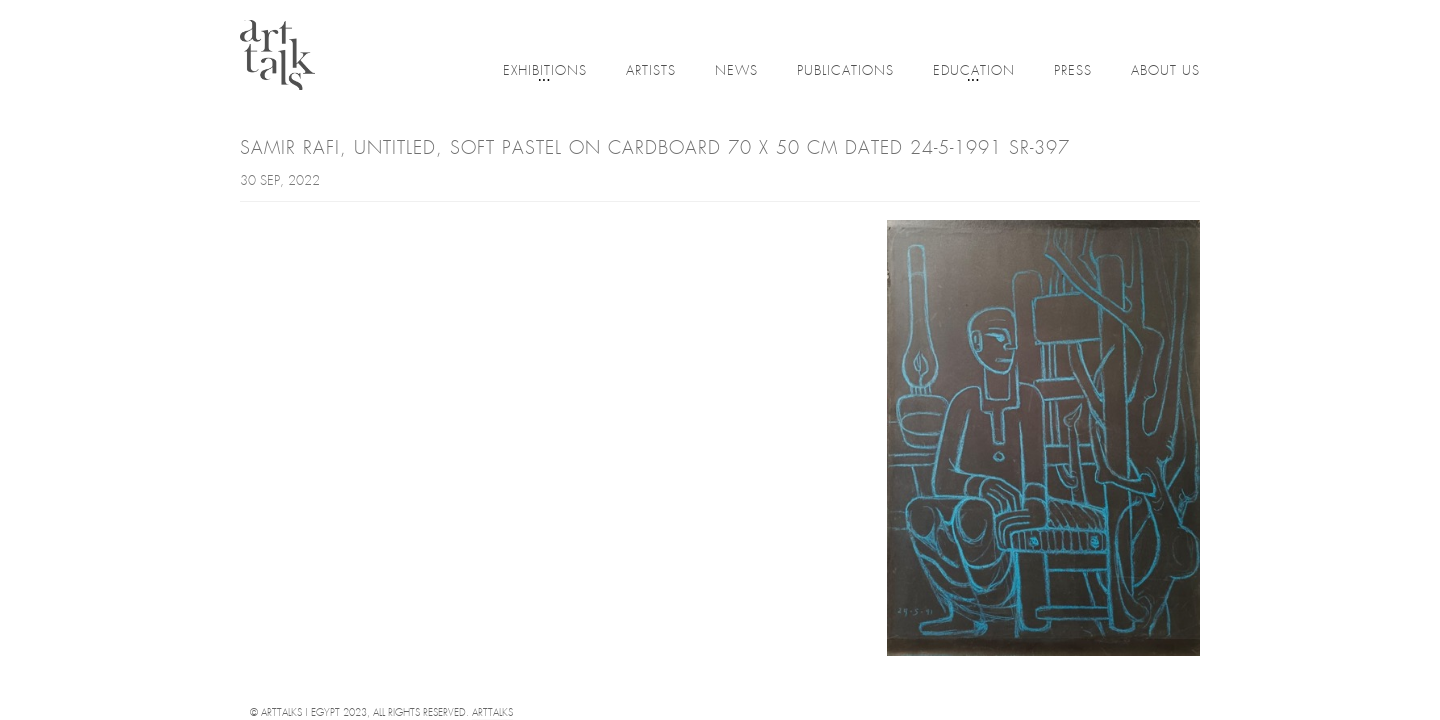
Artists (651, 71)
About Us (1165, 71)
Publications (845, 71)
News (736, 71)
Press (1073, 71)
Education (974, 72)
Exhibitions (545, 72)
